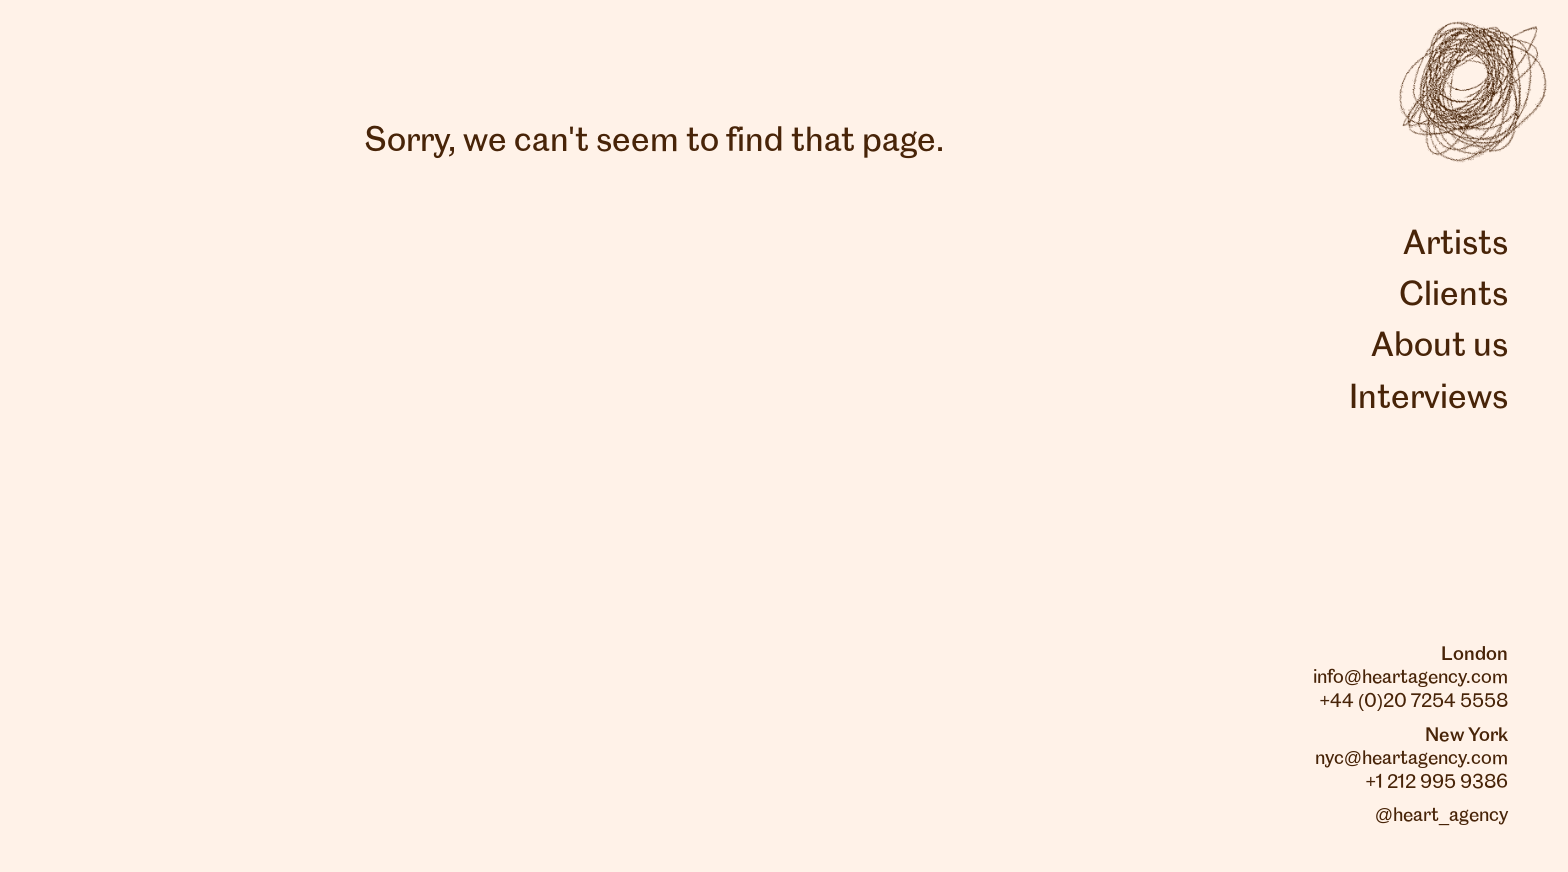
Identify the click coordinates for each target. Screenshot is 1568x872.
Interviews (1428, 399)
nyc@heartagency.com (1411, 759)
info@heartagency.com (1410, 678)
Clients (1453, 296)
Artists (1455, 245)
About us (1439, 347)
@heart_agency (1441, 816)
